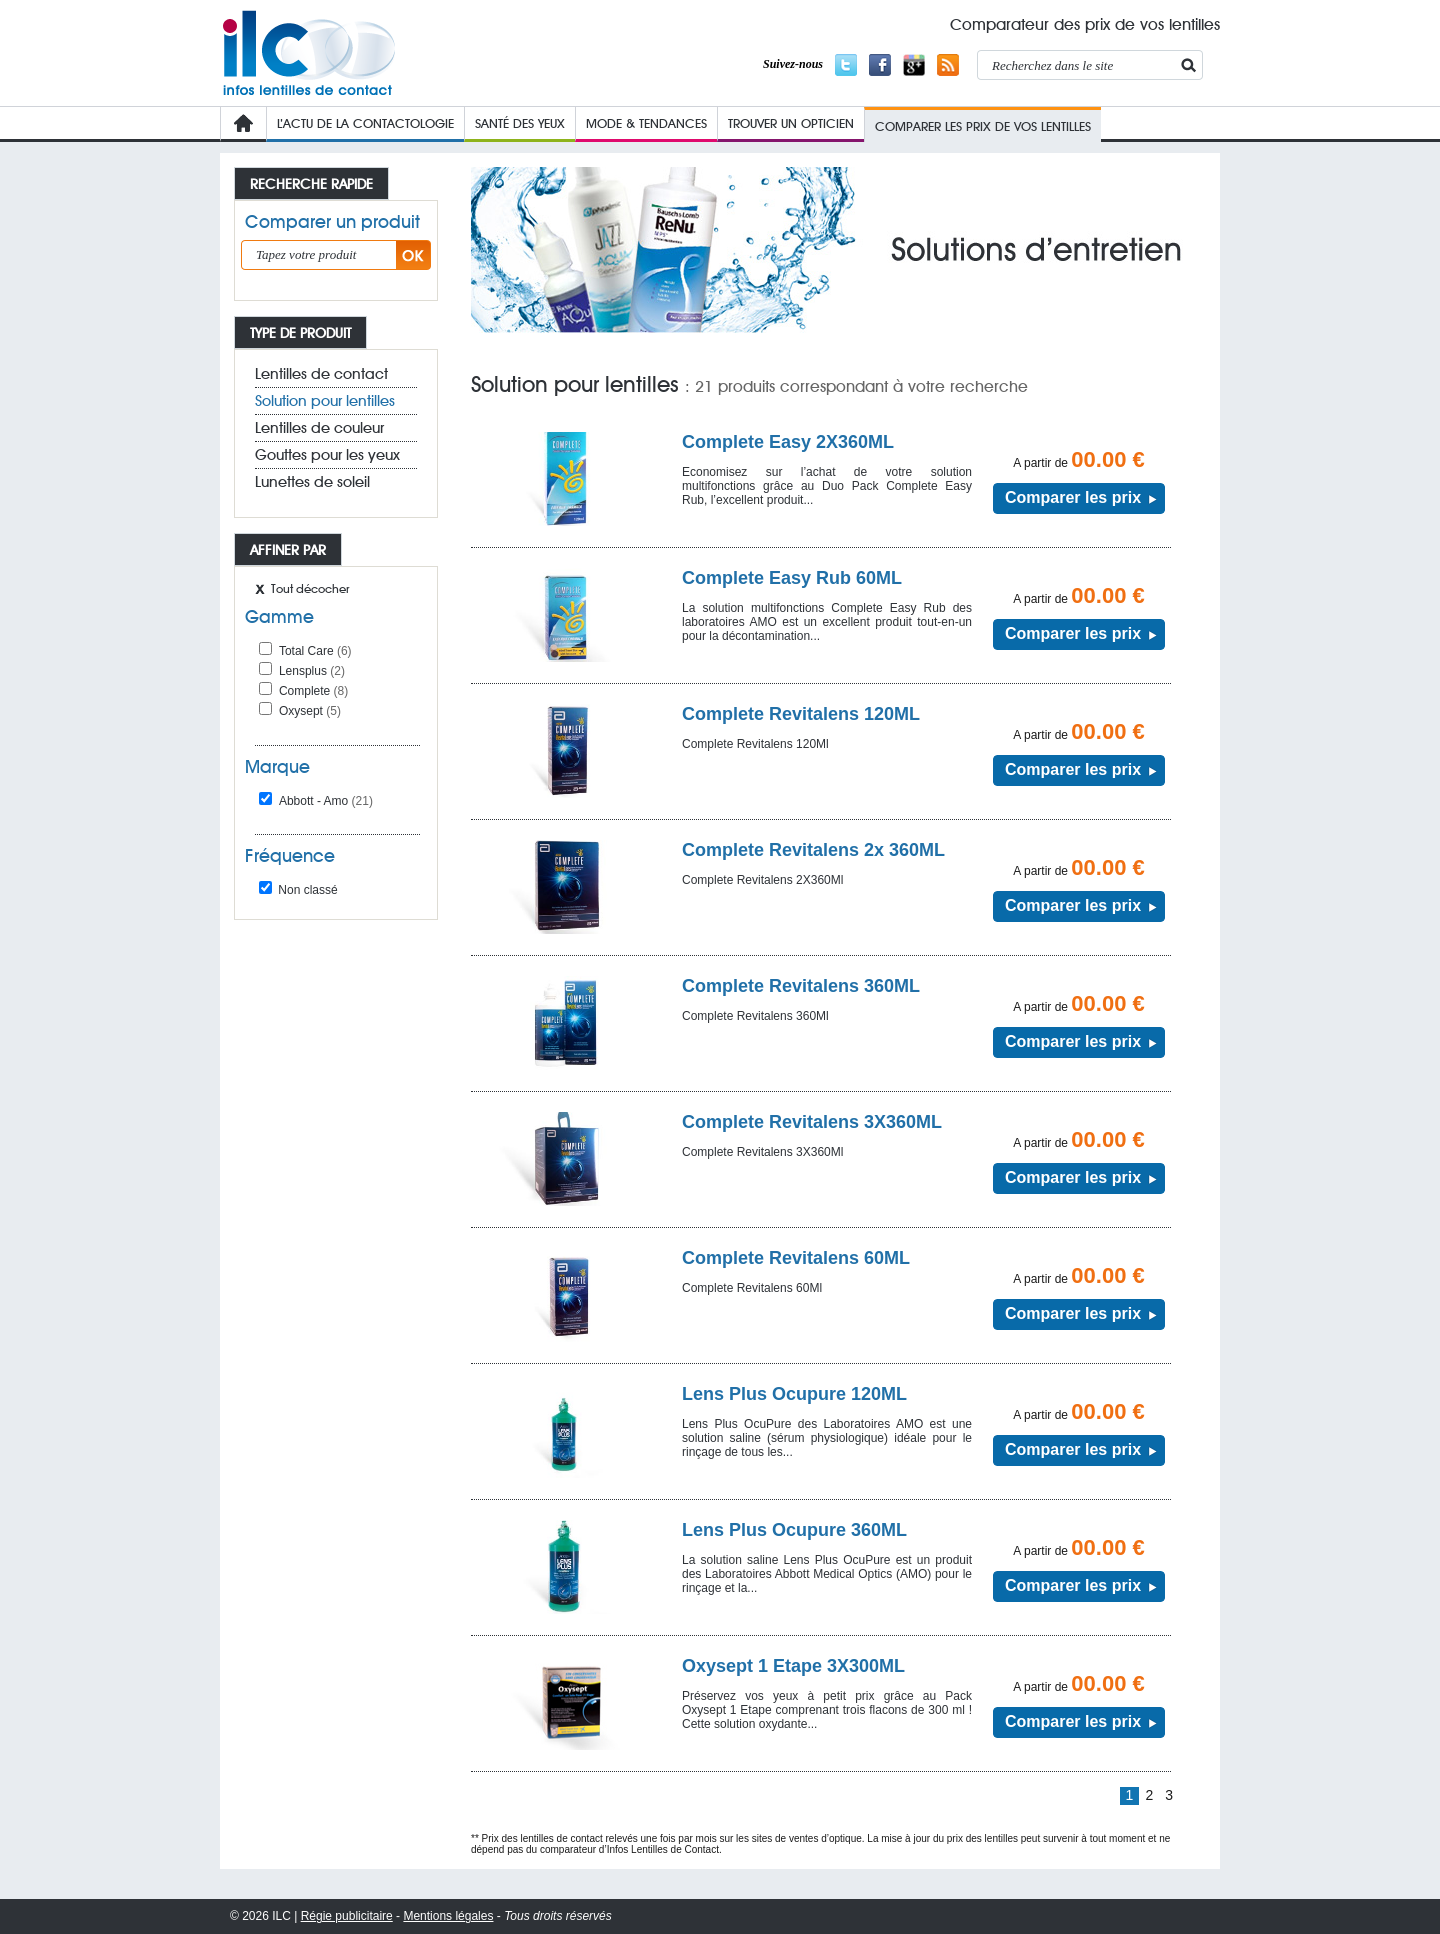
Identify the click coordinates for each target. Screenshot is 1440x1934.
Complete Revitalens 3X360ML (812, 1122)
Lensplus (312, 671)
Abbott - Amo (326, 801)
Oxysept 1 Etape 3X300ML (793, 1666)
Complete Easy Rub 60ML (792, 578)
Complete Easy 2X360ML (788, 442)
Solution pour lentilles (325, 401)
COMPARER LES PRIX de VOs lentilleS (983, 126)
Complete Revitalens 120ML (801, 714)
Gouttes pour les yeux (327, 455)
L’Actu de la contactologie (365, 123)
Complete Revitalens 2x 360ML (813, 850)
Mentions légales (448, 1916)
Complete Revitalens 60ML (796, 1258)
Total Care (315, 651)
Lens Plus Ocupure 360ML (794, 1530)
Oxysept (310, 711)
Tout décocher (310, 588)
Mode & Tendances (646, 123)
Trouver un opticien (791, 123)
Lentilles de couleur (319, 428)
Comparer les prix (1073, 497)
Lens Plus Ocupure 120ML (794, 1394)
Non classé (298, 890)
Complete (313, 691)
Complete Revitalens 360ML (801, 986)
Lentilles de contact (321, 374)
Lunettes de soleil (312, 482)
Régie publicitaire (347, 1916)
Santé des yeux (520, 123)
